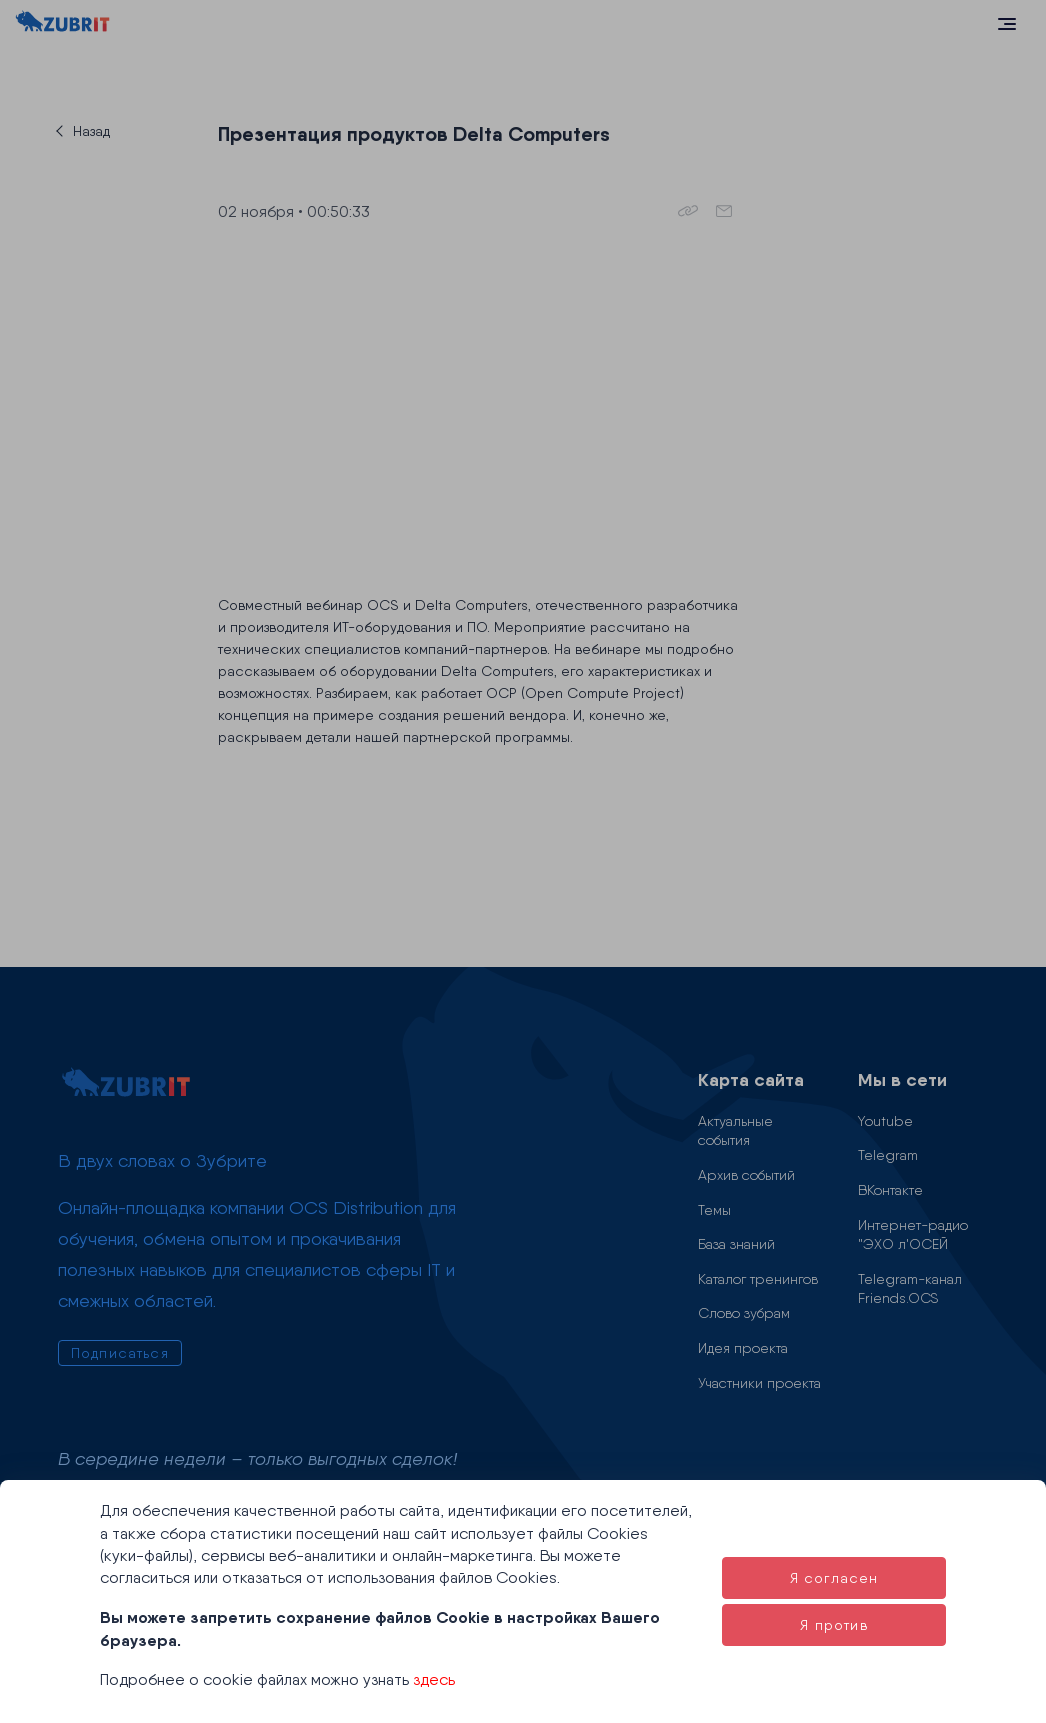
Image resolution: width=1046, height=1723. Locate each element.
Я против (833, 1625)
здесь (434, 1679)
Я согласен (834, 1578)
